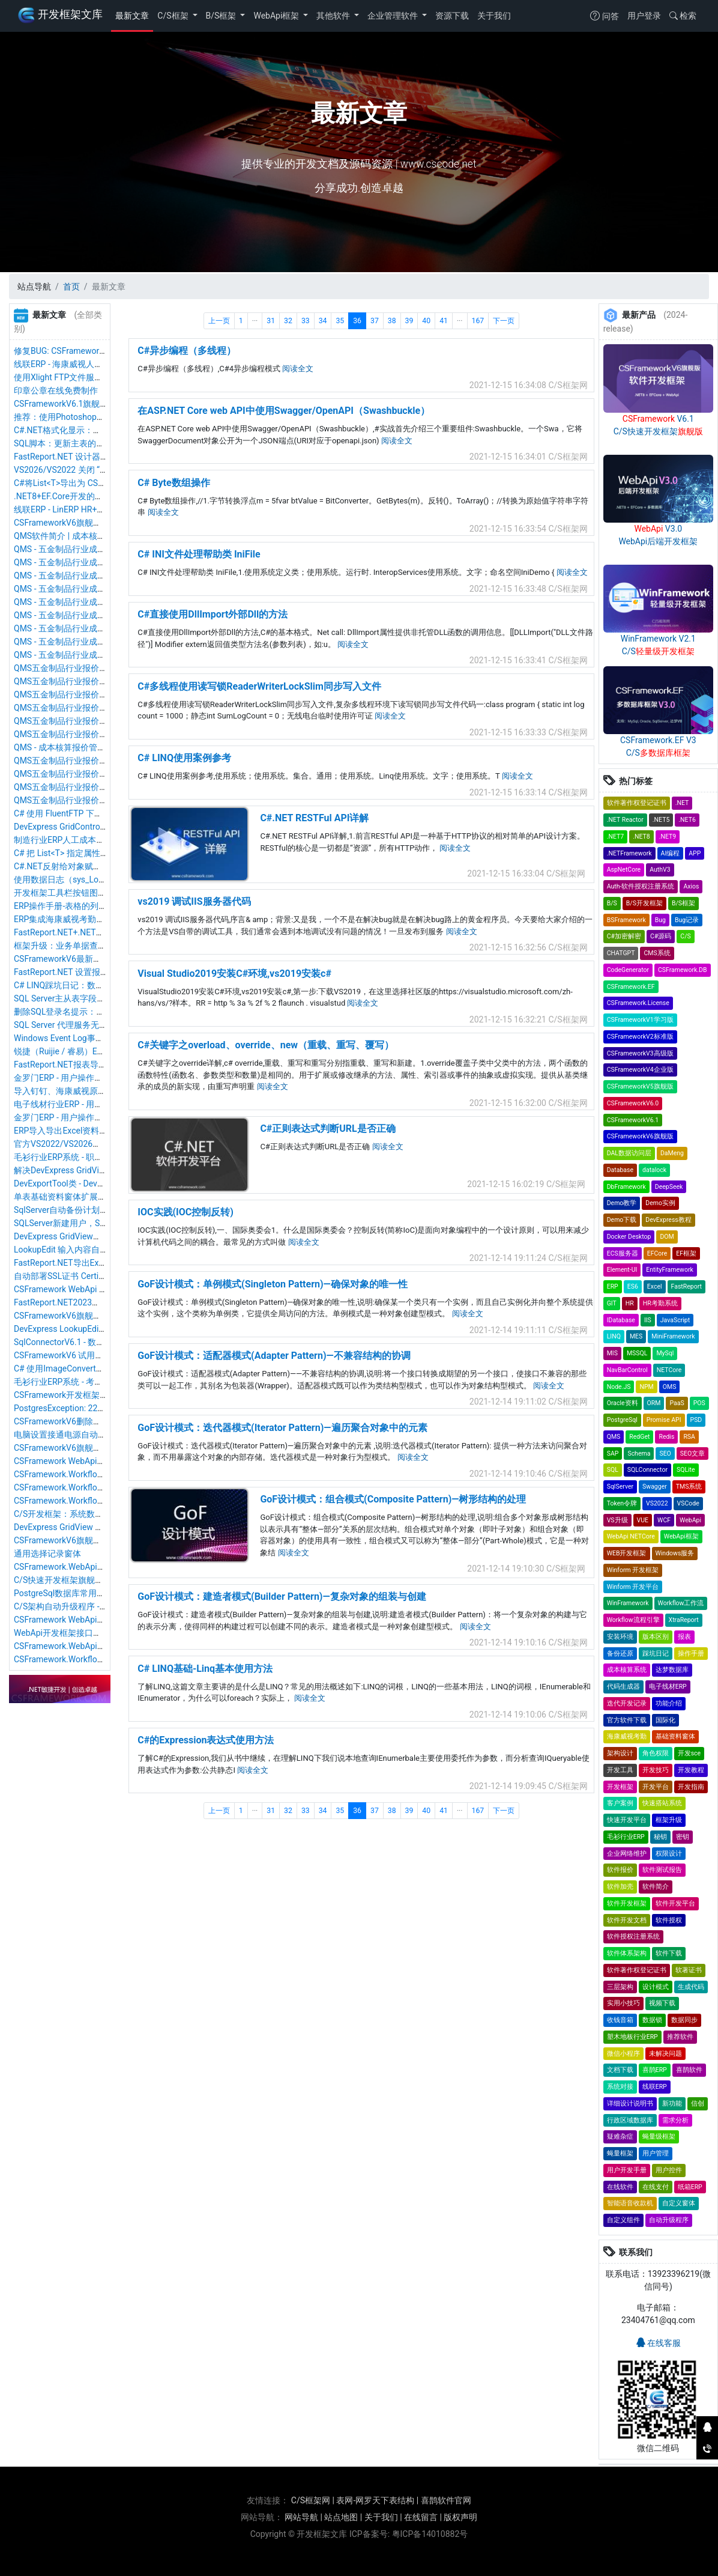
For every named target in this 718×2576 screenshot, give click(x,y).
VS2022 (657, 1503)
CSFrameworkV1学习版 (640, 1020)
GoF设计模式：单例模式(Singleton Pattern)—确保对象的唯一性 (272, 1284)
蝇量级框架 (658, 2136)
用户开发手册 (627, 2170)
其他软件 (334, 15)
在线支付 (655, 2187)
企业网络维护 (627, 1854)
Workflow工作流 (681, 1603)
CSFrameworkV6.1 (633, 1120)
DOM (667, 1237)
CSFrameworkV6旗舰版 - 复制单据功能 (86, 522)
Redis (666, 1437)
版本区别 (655, 1637)
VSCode (688, 1503)
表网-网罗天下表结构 (375, 2500)
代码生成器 (623, 1686)
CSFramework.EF (631, 987)
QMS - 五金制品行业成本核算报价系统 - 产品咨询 (105, 655)
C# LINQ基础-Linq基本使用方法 (205, 1668)
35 (340, 321)
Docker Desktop (629, 1237)
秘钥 (660, 1837)
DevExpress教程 (668, 1220)
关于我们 (494, 15)
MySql (665, 1353)
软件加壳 (620, 1887)
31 (271, 321)
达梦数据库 (672, 1670)
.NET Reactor (625, 820)
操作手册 (691, 1653)
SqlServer (620, 1486)
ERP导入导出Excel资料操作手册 (73, 1130)
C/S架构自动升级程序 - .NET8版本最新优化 (94, 1606)
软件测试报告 (662, 1870)
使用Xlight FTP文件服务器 (62, 377)
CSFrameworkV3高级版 (640, 1053)
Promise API (664, 1420)
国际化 (665, 1720)
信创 (697, 2103)
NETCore (669, 1370)
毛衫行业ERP (626, 1837)
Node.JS (619, 1387)
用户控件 (669, 2170)
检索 (682, 15)
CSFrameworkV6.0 (633, 1103)
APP (695, 853)
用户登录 (644, 15)
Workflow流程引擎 (633, 1620)
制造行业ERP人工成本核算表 (67, 840)
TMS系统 (689, 1486)
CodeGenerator (628, 970)
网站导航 (301, 2517)
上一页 (219, 321)
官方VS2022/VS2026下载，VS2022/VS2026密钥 (105, 1144)
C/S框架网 (310, 2500)
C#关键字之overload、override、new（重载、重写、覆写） (265, 1045)
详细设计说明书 (630, 2103)
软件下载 (669, 1953)
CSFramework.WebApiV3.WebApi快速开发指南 (101, 1567)
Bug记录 (687, 920)
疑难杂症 (620, 2136)
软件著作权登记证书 (636, 803)
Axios (691, 886)
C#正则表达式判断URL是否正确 (327, 1128)
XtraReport (684, 1620)
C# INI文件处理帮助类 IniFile (198, 554)
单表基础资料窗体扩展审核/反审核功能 (87, 1196)
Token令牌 (622, 1503)
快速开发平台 (627, 1820)
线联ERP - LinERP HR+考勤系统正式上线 (89, 509)
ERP (612, 1286)
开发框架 (620, 1787)
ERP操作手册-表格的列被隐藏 (69, 906)
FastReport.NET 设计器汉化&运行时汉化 (89, 456)
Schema (638, 1453)
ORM (654, 1403)
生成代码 (691, 1987)
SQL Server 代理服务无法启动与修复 (81, 1025)
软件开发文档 (627, 1920)
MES (636, 1336)
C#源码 (660, 936)
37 (374, 321)
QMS (614, 1437)
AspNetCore (624, 869)
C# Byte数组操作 (173, 482)
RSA (689, 1437)
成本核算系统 (627, 1670)
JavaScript (675, 1320)
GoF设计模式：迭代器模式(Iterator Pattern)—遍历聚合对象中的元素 (282, 1427)
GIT (612, 1303)
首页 (71, 286)
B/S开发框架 (644, 903)
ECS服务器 (622, 1253)
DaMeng (672, 1153)
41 (443, 321)
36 (357, 321)
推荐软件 (680, 2037)
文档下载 (620, 2070)
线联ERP (654, 2087)
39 (409, 321)
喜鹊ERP (654, 2070)
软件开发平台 (675, 1903)
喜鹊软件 (689, 2070)
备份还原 (620, 1653)
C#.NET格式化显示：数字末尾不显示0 (85, 430)
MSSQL (637, 1353)
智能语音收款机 (630, 2203)
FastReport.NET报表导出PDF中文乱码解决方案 (101, 1064)
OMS (670, 1387)
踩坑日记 (655, 1653)
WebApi (690, 1520)
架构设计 (620, 1753)
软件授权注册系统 (633, 1936)
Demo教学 (622, 1203)
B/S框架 (222, 15)
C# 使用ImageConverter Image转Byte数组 (92, 1368)
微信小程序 (623, 2054)
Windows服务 (675, 1553)
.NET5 (661, 820)
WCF (664, 1520)
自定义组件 (623, 2220)
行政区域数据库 (630, 2120)
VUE (642, 1520)
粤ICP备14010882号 (430, 2534)
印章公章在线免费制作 (56, 390)
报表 (684, 1637)
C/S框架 (173, 15)
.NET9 (668, 836)
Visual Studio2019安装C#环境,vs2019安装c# (234, 973)
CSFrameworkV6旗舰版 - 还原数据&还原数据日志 (105, 1540)
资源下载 (452, 15)
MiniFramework (673, 1336)
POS (699, 1403)
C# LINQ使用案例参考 (184, 758)
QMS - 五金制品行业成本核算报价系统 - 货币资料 (105, 549)
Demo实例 (660, 1203)
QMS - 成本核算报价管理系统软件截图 (85, 747)
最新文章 (132, 15)
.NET (682, 803)
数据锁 (652, 2020)
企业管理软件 (393, 15)
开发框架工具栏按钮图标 (60, 893)
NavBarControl (627, 1370)
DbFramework (626, 1187)
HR (630, 1303)
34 (323, 321)
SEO (665, 1453)
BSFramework (626, 920)
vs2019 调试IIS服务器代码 (193, 901)
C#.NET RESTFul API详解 (314, 818)
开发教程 (691, 1770)
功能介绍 (669, 1703)
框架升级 (669, 1820)
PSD (696, 1420)
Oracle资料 (622, 1403)
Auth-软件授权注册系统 (641, 886)
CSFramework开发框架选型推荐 (73, 1395)
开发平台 (655, 1787)
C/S (685, 936)
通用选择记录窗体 (47, 1553)
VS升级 (617, 1520)
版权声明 (460, 2517)
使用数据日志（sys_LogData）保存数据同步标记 (105, 879)
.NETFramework (629, 853)
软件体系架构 (627, 1953)
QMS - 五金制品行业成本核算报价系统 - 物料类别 (105, 575)
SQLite (686, 1470)
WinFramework (628, 1603)
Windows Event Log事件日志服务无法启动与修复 (105, 1038)
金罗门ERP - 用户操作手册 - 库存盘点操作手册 (99, 1078)
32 (288, 321)
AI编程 (670, 853)
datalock (654, 1170)
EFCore (657, 1253)
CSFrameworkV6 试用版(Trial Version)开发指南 (102, 1355)
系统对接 (620, 2087)
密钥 (682, 1837)
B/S (612, 903)
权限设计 (669, 1854)
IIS (647, 1320)
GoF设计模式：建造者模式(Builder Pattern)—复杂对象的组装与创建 (281, 1596)
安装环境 (620, 1637)
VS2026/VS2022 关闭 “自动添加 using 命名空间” (104, 470)
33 (305, 321)
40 (426, 321)
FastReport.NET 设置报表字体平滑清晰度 (90, 972)
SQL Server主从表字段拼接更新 (72, 998)
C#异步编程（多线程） (186, 350)
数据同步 (684, 2020)
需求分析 (675, 2120)
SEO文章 (692, 1453)
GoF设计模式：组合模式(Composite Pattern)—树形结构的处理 (393, 1499)
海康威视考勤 (627, 1736)
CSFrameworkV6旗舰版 (640, 1136)
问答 (604, 16)
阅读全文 (297, 368)
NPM (646, 1387)
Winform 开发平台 (633, 1587)
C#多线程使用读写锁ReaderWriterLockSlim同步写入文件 (259, 686)
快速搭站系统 (662, 1803)
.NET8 (641, 836)
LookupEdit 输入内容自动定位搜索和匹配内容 (99, 1249)
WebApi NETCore (631, 1536)
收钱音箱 (620, 2020)
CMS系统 (657, 953)
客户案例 (620, 1803)
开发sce (689, 1753)
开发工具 (620, 1770)
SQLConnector (647, 1470)
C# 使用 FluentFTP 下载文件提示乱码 (83, 813)
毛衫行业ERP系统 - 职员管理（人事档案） (92, 1157)
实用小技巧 (623, 2003)
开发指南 (691, 1787)
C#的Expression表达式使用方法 (205, 1740)
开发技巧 (655, 1770)
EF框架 (686, 1253)
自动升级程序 (669, 2220)
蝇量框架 (620, 2153)
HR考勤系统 (660, 1303)
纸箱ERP (690, 2187)
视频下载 (662, 2003)
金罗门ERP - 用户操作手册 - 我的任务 (82, 1117)
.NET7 (615, 836)
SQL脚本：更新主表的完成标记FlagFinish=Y (96, 443)
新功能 (672, 2103)
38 (392, 321)
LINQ (614, 1336)
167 (478, 321)
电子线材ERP (668, 1686)
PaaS (676, 1403)
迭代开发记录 (627, 1703)
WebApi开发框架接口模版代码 (70, 1633)
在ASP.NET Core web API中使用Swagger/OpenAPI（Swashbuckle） (283, 410)
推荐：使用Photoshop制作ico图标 (77, 417)
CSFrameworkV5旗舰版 (640, 1086)
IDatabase (621, 1320)
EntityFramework (669, 1270)
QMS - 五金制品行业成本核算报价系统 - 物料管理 (105, 589)
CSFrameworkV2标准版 (640, 1036)
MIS (612, 1353)
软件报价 (620, 1870)
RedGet (639, 1437)
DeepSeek (669, 1187)
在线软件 (620, 2187)
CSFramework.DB (682, 970)
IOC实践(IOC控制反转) (185, 1212)
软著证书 (688, 1970)
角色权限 (655, 1753)
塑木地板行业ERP (632, 2037)
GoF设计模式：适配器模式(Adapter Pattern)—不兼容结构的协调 (273, 1355)
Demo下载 (622, 1220)
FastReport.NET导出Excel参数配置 (78, 1263)
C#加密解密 (624, 936)
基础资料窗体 (675, 1736)
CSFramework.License (638, 1003)
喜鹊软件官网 (446, 2500)
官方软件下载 (627, 1720)
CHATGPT (621, 953)
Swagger (654, 1486)
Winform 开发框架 (633, 1570)
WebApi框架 (277, 15)
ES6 (632, 1286)
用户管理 (655, 2153)
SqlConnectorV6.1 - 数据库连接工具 (80, 1342)
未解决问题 (665, 2054)
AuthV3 (660, 869)
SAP (613, 1453)
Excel (654, 1286)
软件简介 (655, 1887)
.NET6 (687, 820)
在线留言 (421, 2517)
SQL (612, 1470)
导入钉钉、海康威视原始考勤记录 (77, 1091)
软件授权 (669, 1920)
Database (620, 1170)
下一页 (503, 321)
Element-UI (622, 1270)
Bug (660, 920)
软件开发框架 (627, 1903)
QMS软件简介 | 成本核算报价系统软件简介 (93, 536)
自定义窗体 (678, 2203)
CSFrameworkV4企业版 (640, 1070)
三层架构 (620, 1987)
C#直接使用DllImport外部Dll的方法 (212, 614)
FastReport (686, 1286)
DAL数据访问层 (629, 1153)
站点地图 (341, 2517)
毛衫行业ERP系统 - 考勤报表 (66, 1382)
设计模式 (655, 1987)
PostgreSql (622, 1420)
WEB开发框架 (627, 1553)
